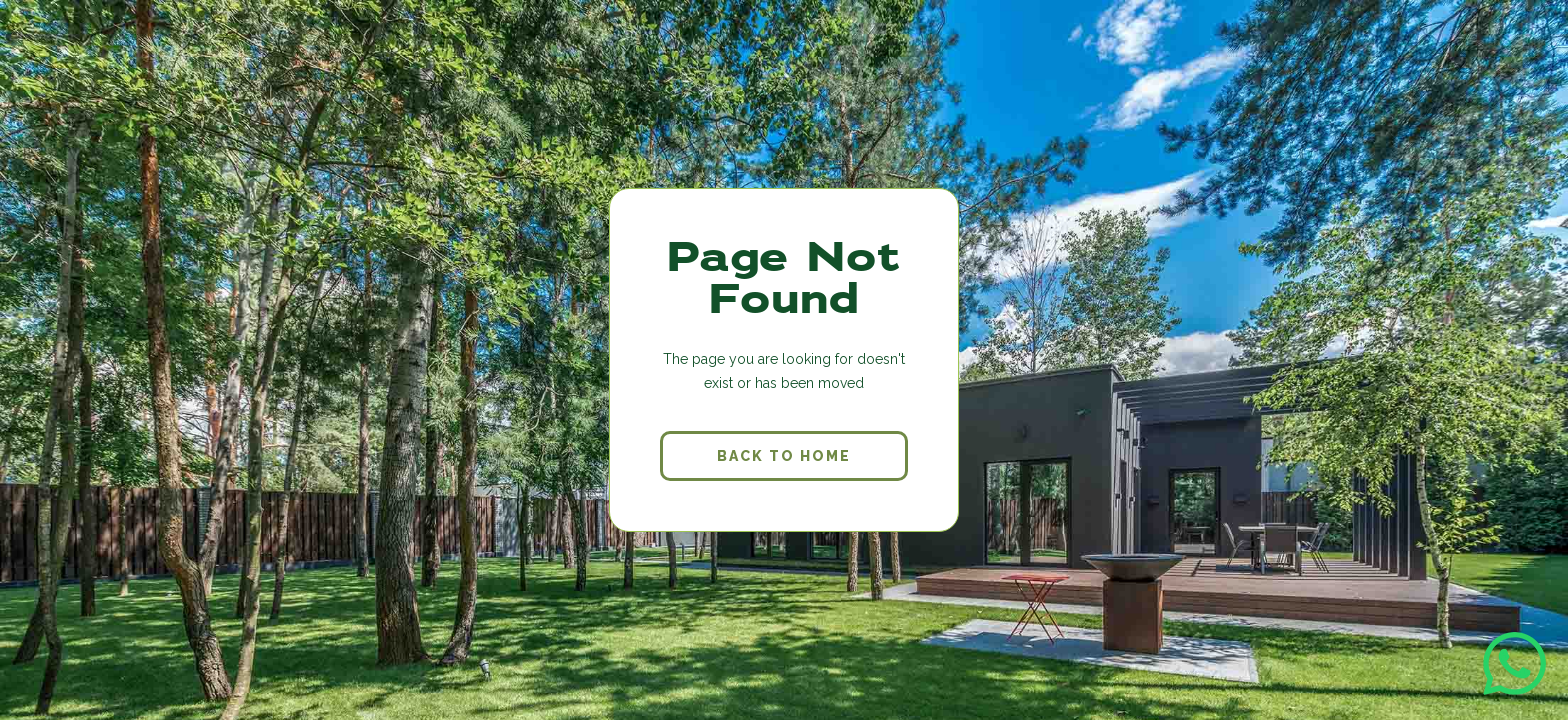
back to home (784, 456)
